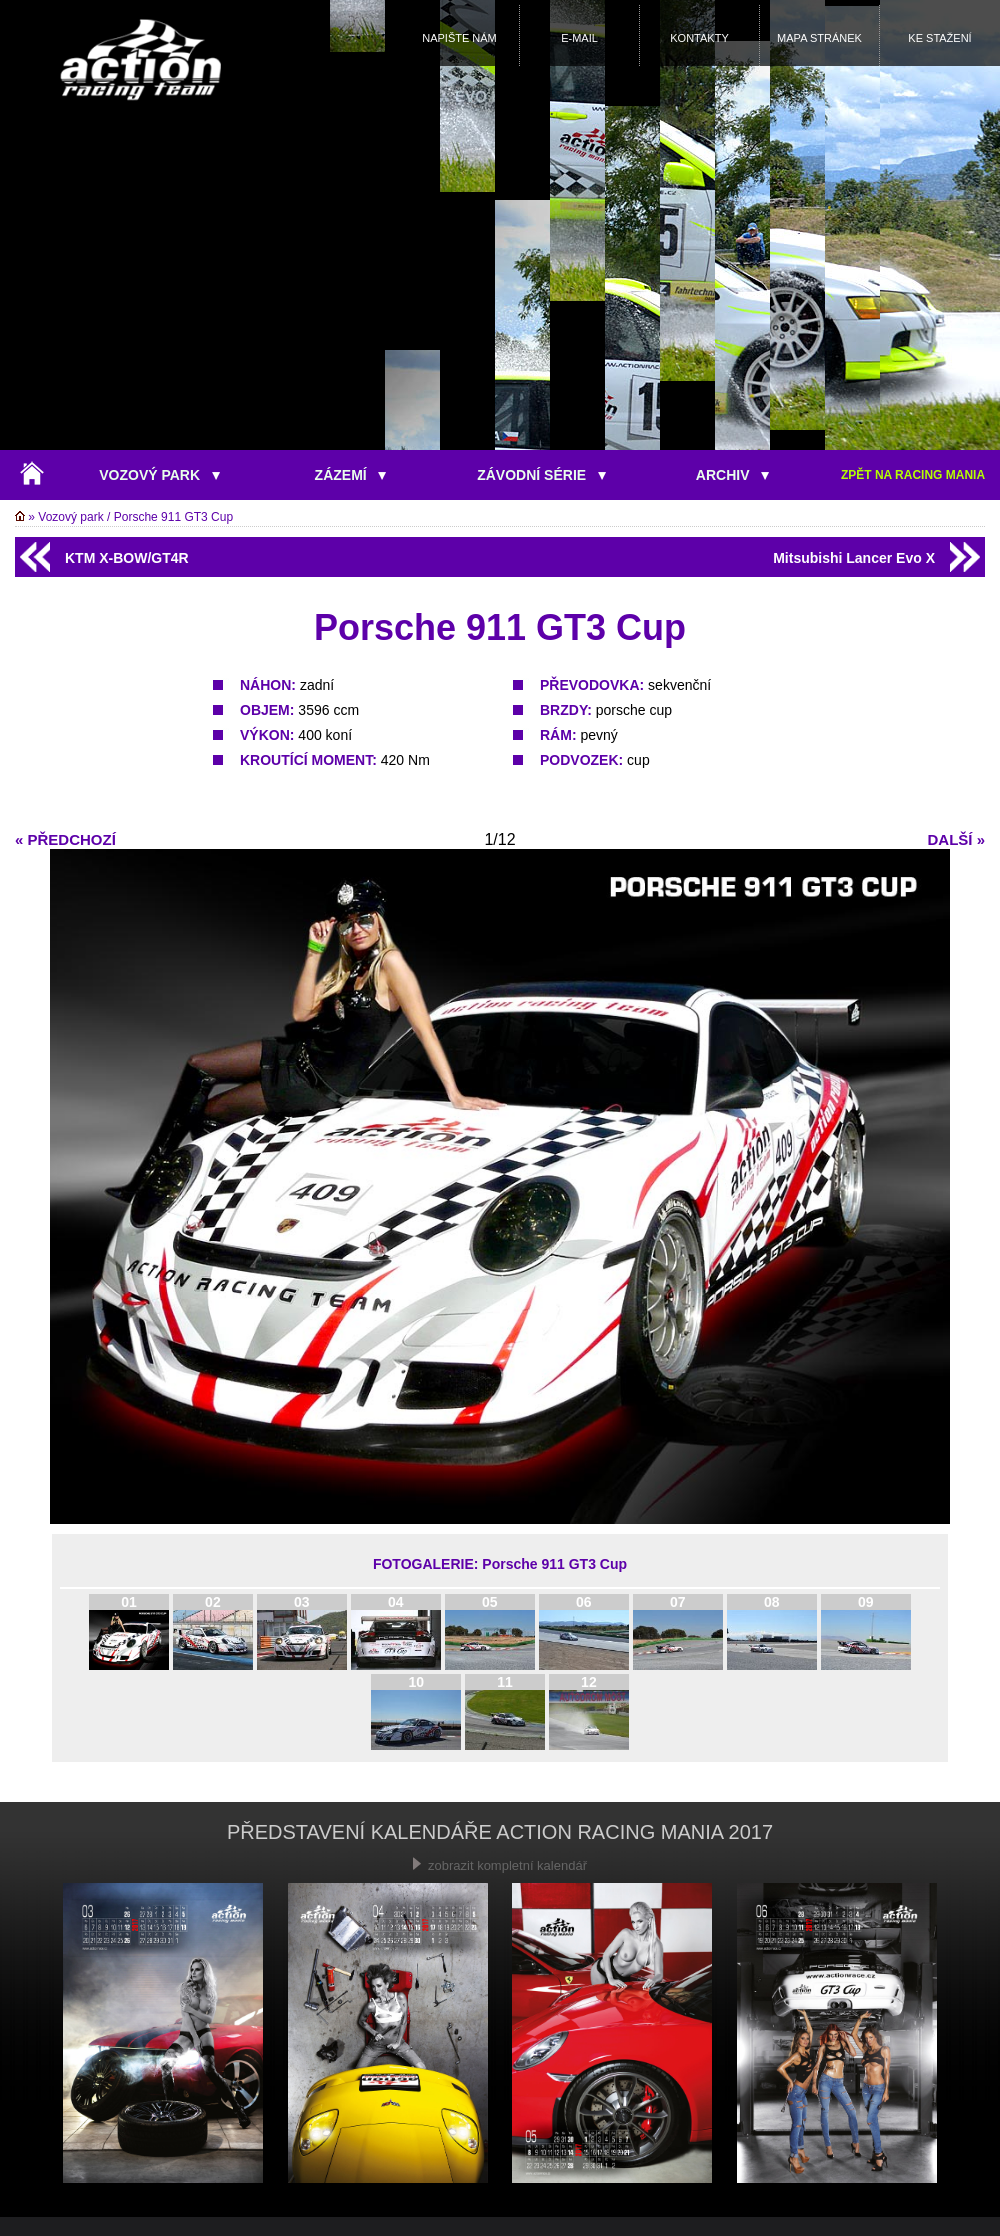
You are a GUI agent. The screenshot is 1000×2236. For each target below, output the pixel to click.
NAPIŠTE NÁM (459, 38)
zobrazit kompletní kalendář (500, 1865)
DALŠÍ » (956, 839)
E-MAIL (579, 38)
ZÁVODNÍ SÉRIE (541, 475)
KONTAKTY (699, 38)
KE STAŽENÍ (939, 38)
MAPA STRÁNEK (819, 38)
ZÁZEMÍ (351, 475)
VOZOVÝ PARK (159, 475)
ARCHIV (732, 475)
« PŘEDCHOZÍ (65, 839)
